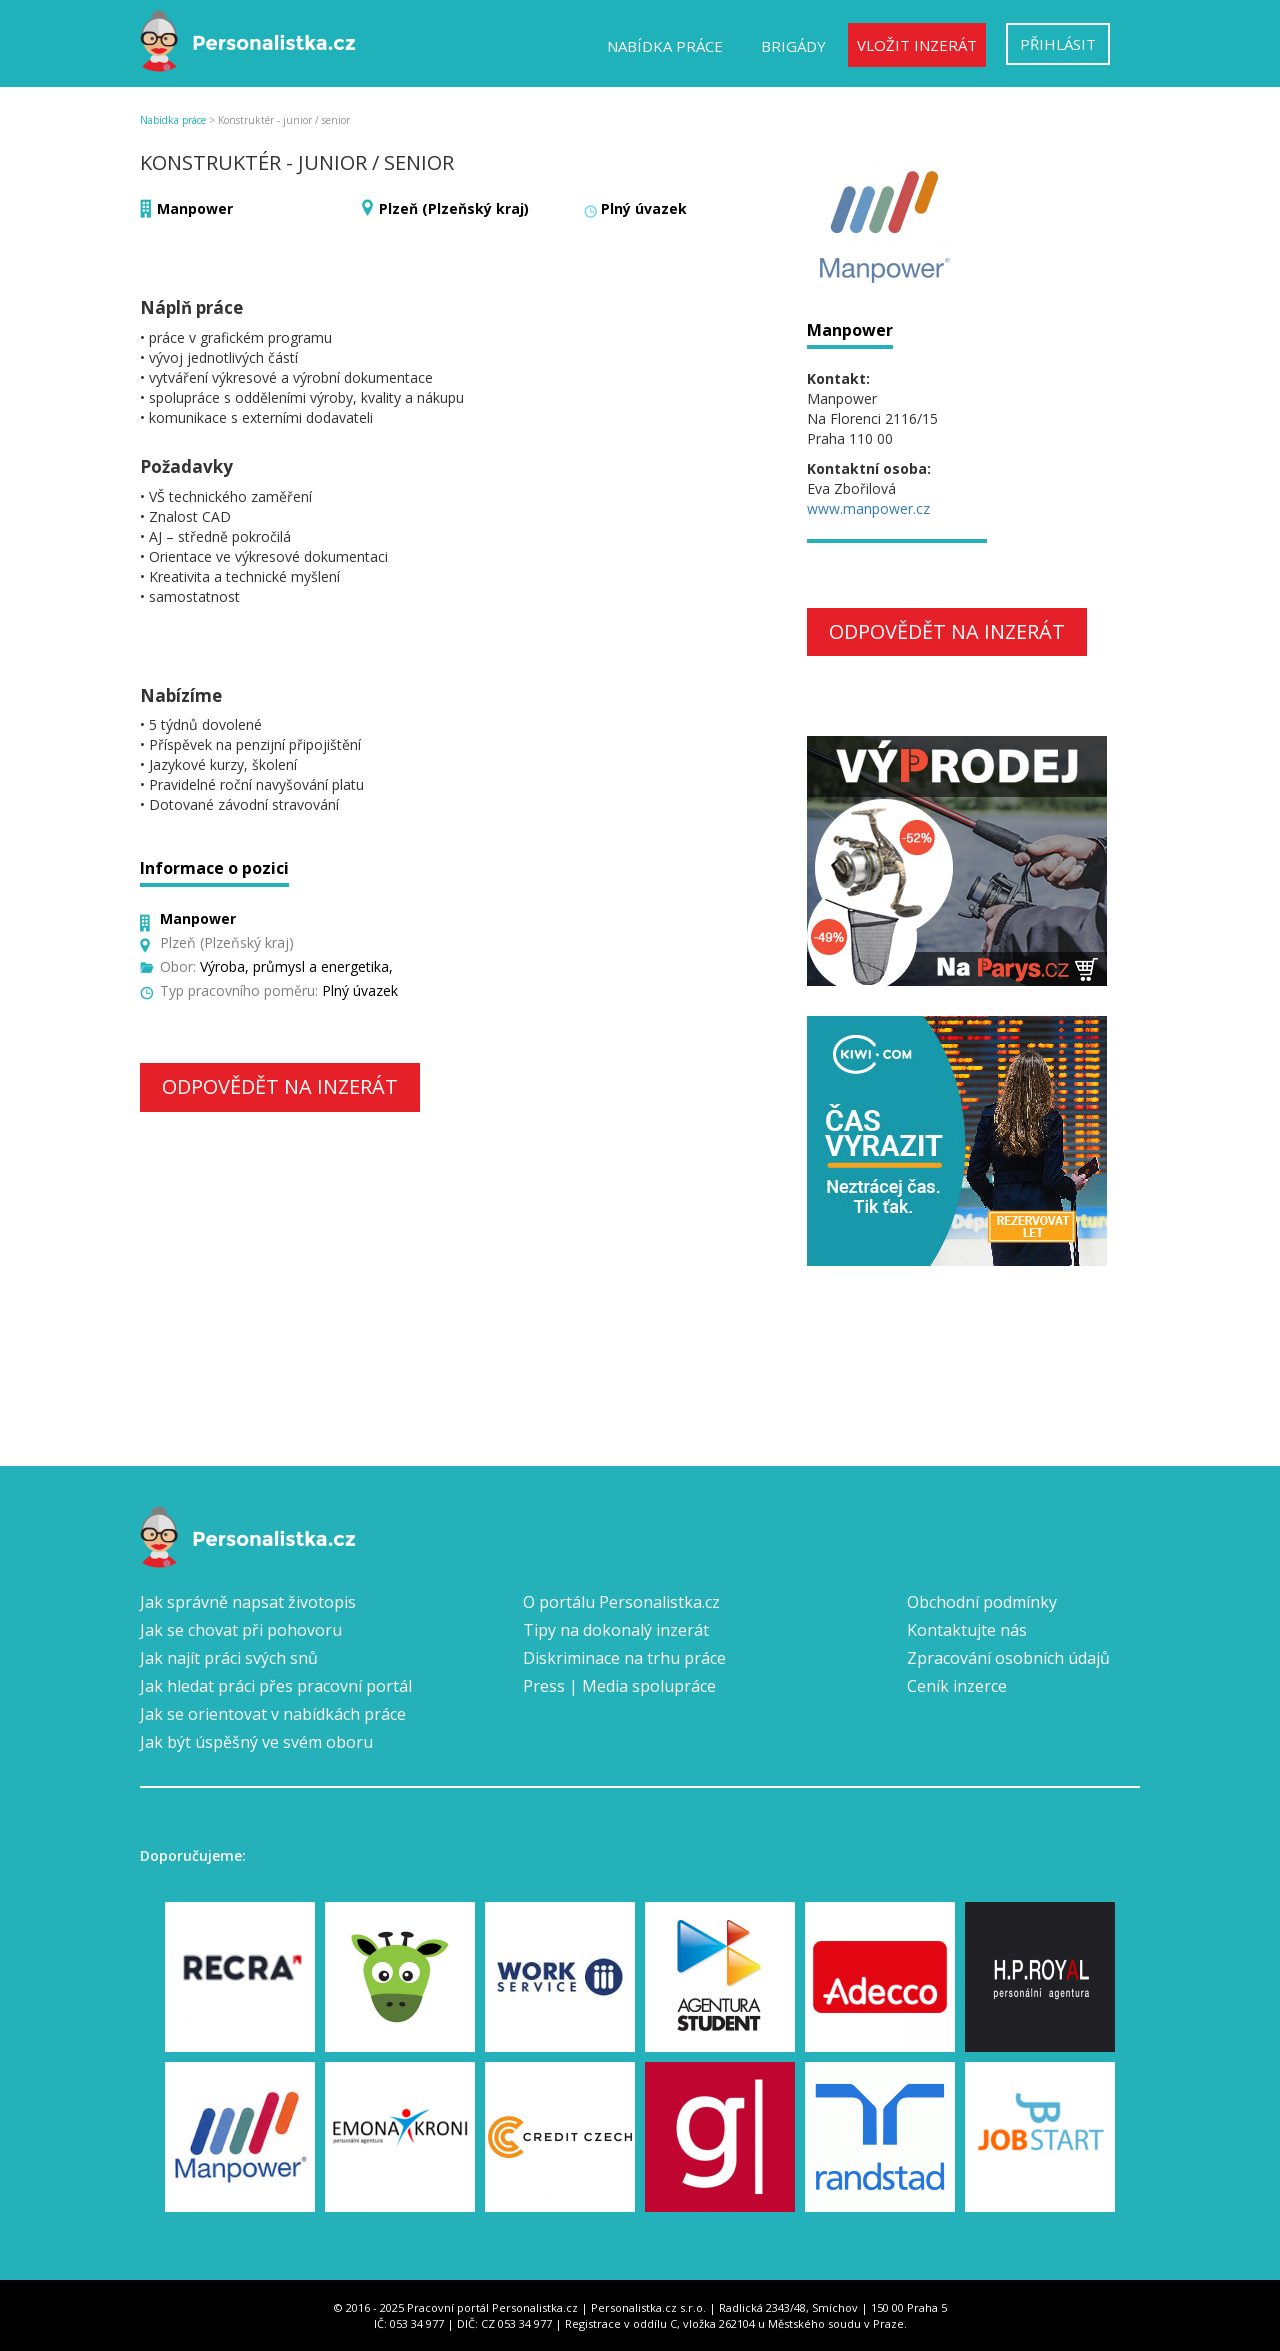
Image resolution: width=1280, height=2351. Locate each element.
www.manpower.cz (868, 508)
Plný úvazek (644, 208)
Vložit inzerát (917, 45)
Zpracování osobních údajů (1008, 1658)
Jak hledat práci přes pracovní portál (276, 1686)
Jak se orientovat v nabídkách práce (273, 1714)
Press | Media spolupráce (619, 1686)
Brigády (793, 46)
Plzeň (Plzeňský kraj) (454, 208)
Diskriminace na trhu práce (624, 1658)
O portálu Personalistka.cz (621, 1602)
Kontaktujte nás (967, 1630)
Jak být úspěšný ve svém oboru (256, 1742)
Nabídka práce (665, 46)
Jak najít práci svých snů (229, 1658)
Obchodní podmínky (982, 1602)
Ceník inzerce (957, 1686)
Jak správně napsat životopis (248, 1602)
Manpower (195, 208)
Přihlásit (1058, 44)
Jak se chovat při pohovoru (241, 1630)
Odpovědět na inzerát (280, 1086)
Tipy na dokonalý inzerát (616, 1630)
